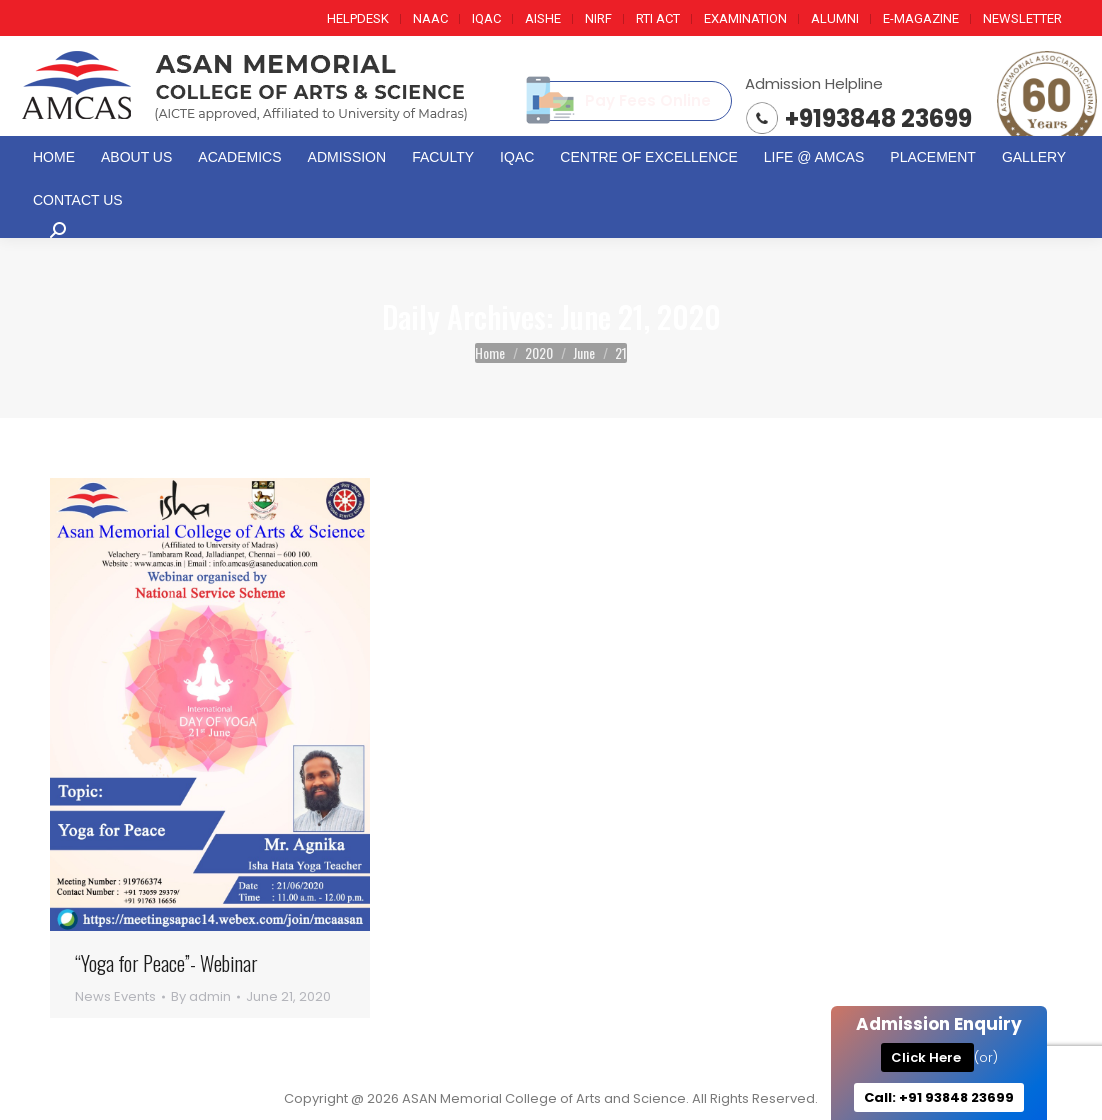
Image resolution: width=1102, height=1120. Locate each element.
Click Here (927, 1057)
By (201, 996)
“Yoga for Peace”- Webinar (166, 963)
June (584, 352)
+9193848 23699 (878, 118)
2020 (539, 352)
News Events (115, 996)
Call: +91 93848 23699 (939, 1097)
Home (490, 352)
